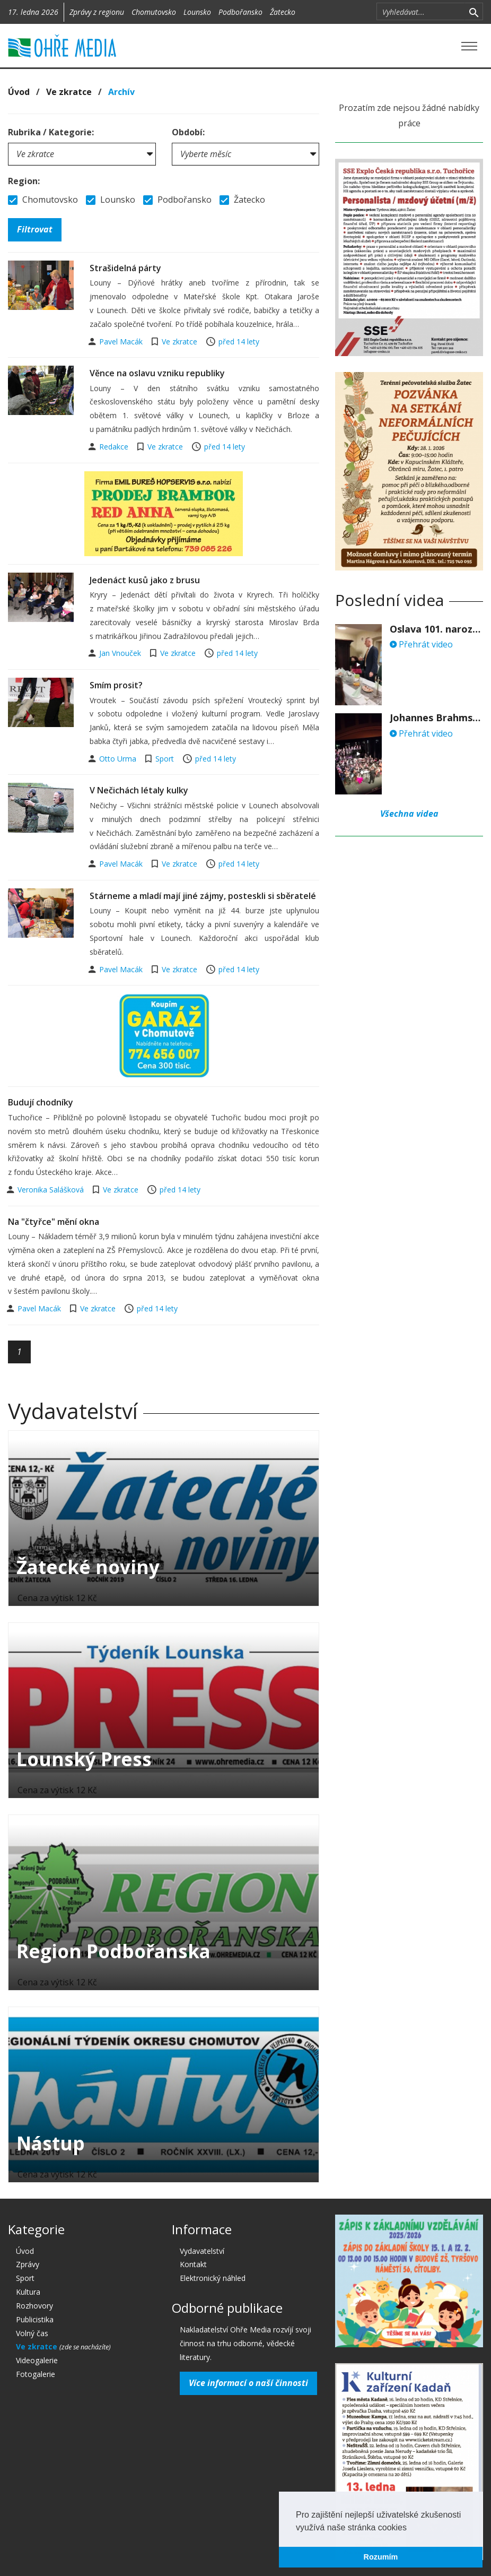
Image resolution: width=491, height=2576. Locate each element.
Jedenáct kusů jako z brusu (145, 580)
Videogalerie (37, 2360)
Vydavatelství (202, 2251)
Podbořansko (240, 12)
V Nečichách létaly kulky (139, 790)
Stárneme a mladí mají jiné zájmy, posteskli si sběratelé (203, 896)
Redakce (114, 447)
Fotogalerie (35, 2374)
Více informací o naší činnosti (248, 2383)
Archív (121, 92)
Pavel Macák (122, 341)
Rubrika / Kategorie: (51, 132)
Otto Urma (118, 759)
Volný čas (32, 2333)
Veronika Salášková (51, 1190)
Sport (164, 759)
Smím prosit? (116, 685)
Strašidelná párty (125, 268)
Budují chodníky (40, 1102)
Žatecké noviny (88, 1566)
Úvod (19, 92)
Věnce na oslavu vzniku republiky (157, 373)
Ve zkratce (69, 92)
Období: (188, 132)
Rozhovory (34, 2306)
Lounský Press (84, 1759)
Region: (24, 181)
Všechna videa (409, 813)
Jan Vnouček (121, 653)
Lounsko (197, 12)
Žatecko (282, 12)
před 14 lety (238, 341)
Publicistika (35, 2319)
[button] (410, 2528)
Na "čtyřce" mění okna (53, 1222)
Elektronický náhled (212, 2278)
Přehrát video (421, 644)
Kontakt (193, 2264)
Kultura (28, 2292)
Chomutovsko (153, 12)
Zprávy (27, 2264)
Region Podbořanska (113, 1951)
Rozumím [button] (381, 2557)
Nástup (50, 2143)
